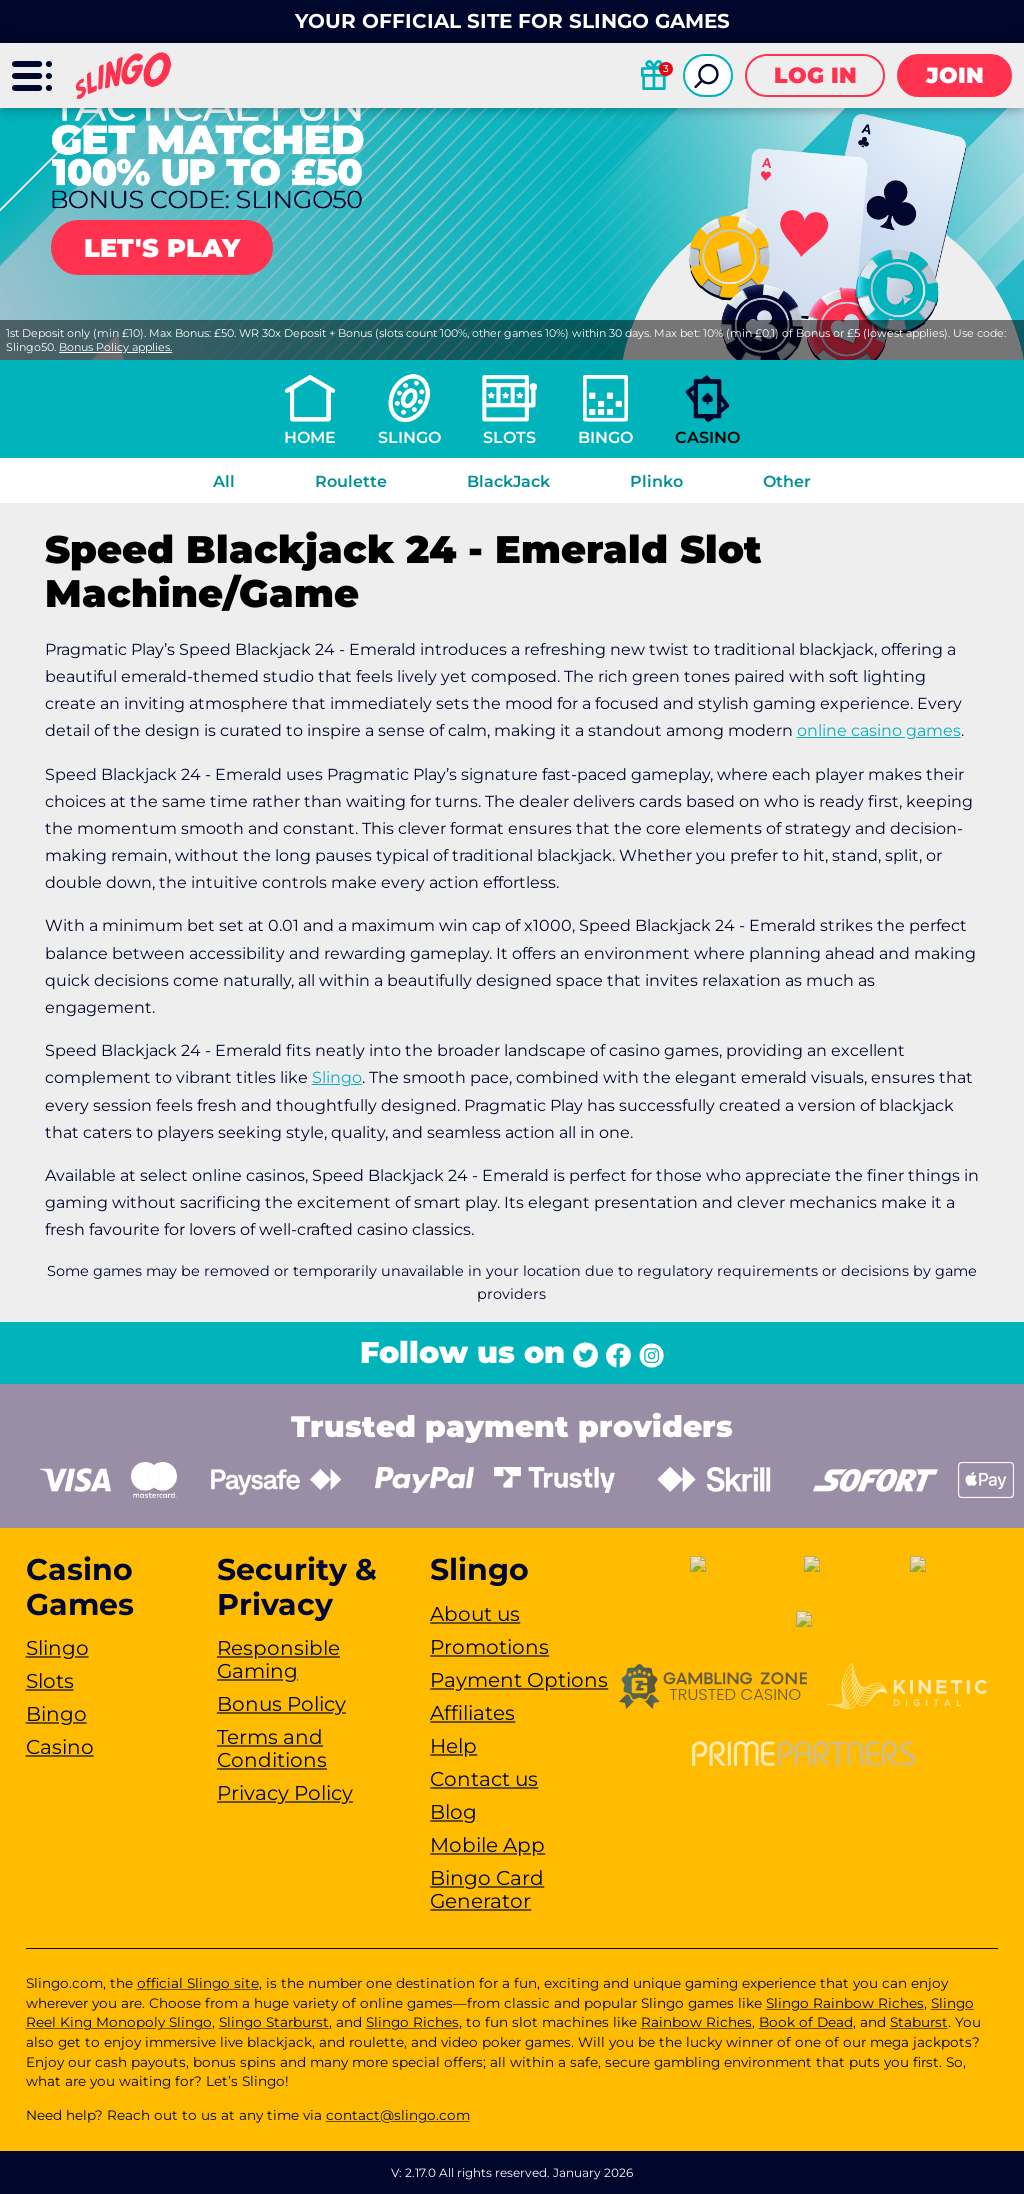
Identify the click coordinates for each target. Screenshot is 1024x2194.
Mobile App (487, 1845)
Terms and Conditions (272, 1748)
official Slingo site (198, 1983)
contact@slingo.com (398, 2115)
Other (787, 481)
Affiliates (472, 1713)
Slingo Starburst (274, 2022)
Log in (815, 75)
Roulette (351, 481)
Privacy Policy (285, 1793)
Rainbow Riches (696, 2022)
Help (453, 1746)
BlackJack (508, 481)
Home (310, 437)
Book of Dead (806, 2022)
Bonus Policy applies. (115, 347)
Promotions (489, 1647)
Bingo (605, 437)
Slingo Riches (412, 2022)
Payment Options (519, 1680)
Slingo (409, 437)
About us (475, 1614)
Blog (453, 1812)
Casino (707, 437)
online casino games (879, 730)
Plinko (656, 481)
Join (955, 75)
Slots (509, 437)
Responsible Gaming (278, 1659)
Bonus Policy (281, 1704)
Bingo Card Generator (487, 1889)
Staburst (919, 2022)
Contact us (484, 1779)
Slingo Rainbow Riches (845, 2003)
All (224, 481)
